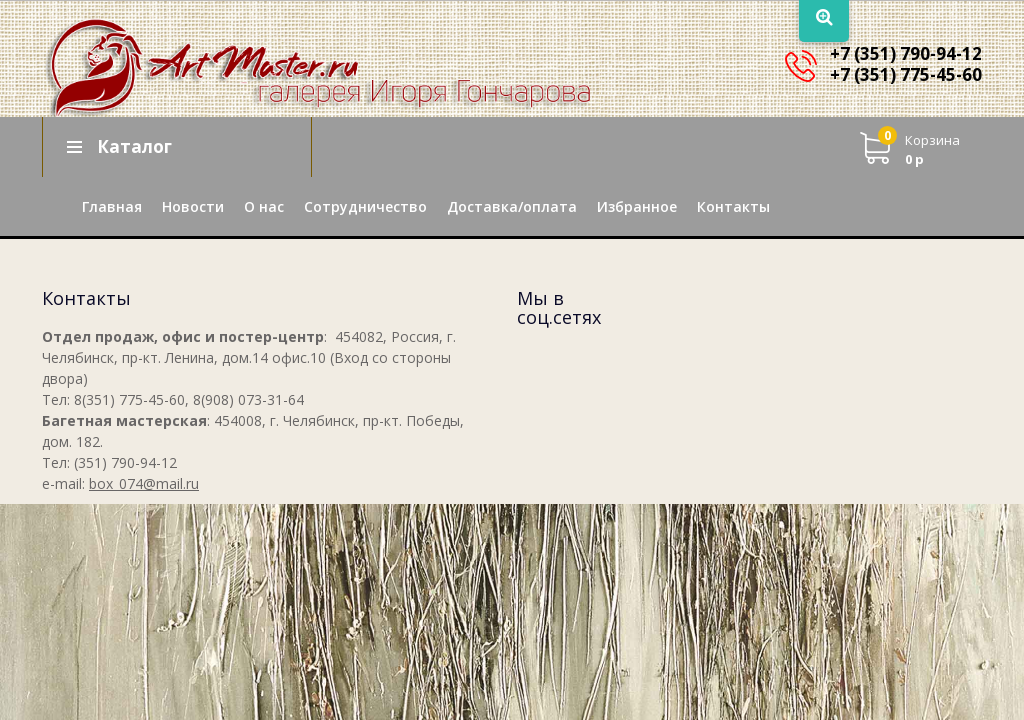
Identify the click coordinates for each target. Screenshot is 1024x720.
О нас (264, 206)
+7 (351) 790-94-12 (906, 53)
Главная (112, 206)
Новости (193, 206)
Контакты (733, 206)
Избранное (637, 206)
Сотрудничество (365, 206)
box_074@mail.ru (144, 483)
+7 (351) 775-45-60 (906, 74)
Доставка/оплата (512, 206)
